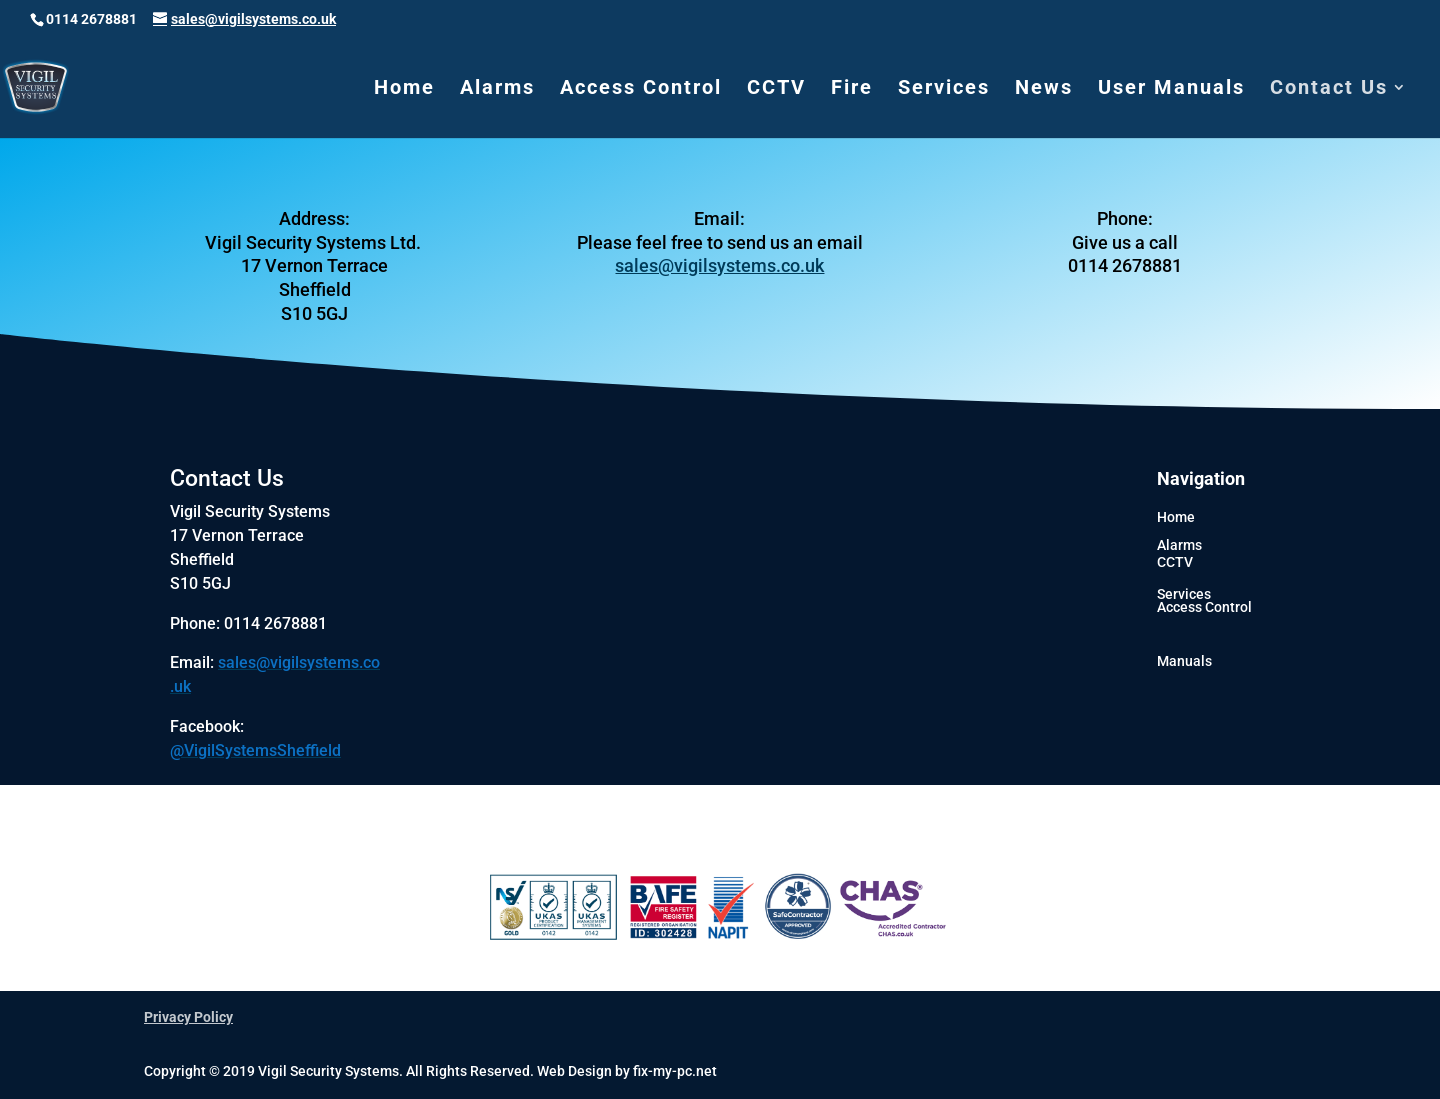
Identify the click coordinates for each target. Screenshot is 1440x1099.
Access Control (641, 89)
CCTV (776, 89)
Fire (852, 89)
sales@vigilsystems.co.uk (719, 265)
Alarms (497, 89)
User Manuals (1171, 89)
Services (944, 89)
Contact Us (1329, 89)
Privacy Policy (188, 1017)
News (1044, 89)
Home (404, 89)
